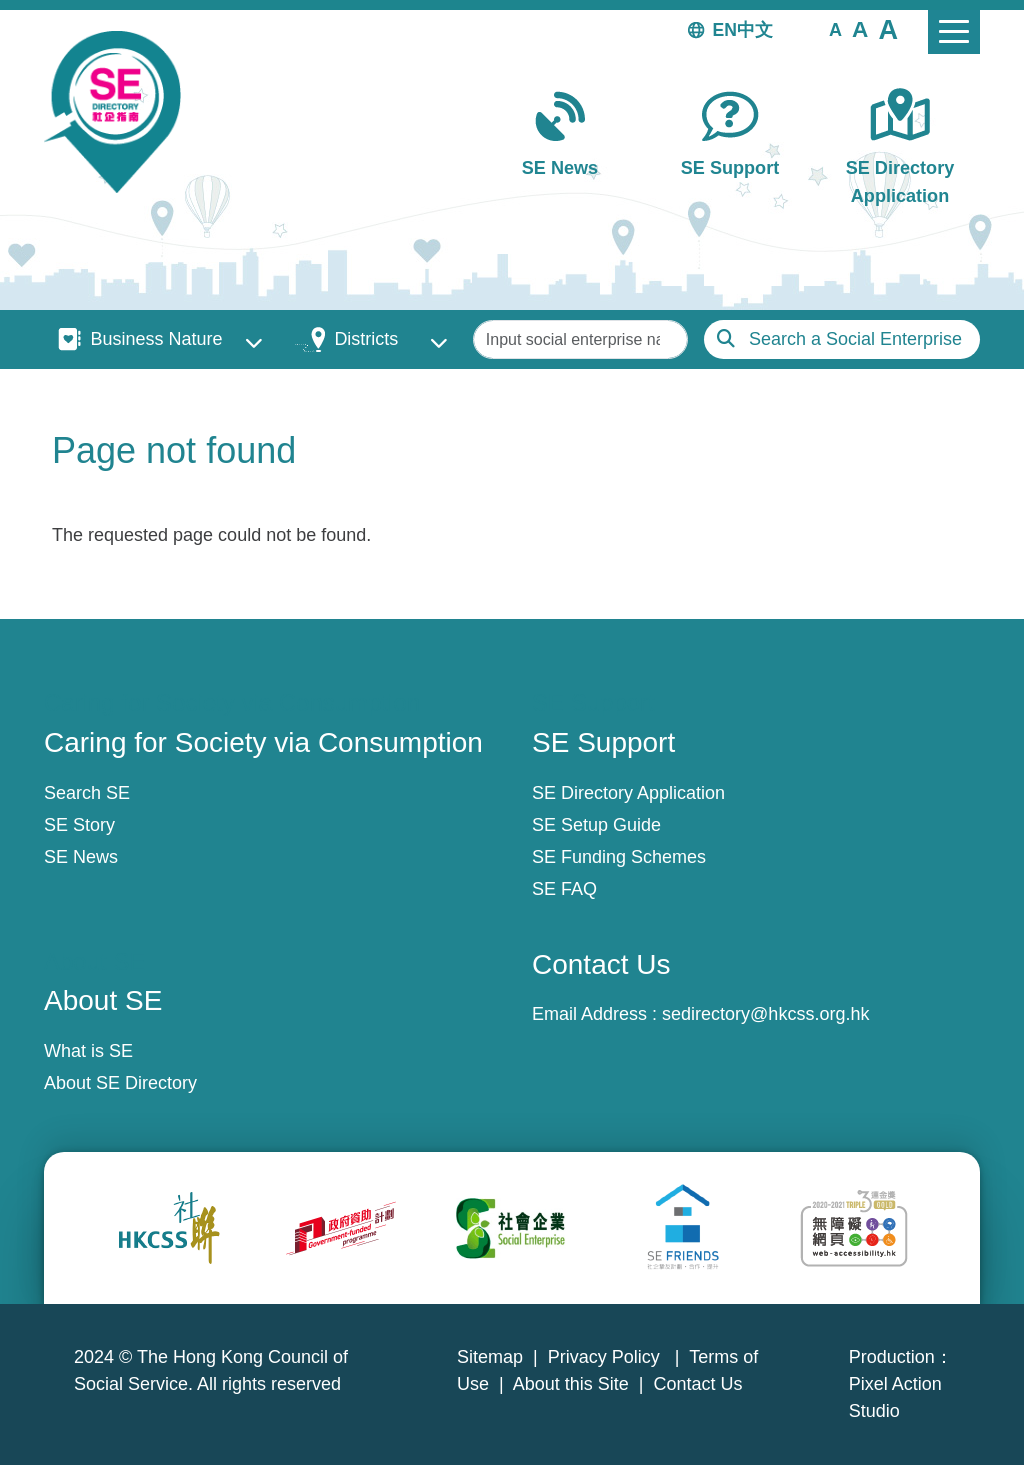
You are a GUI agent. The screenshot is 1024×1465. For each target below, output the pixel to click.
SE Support (730, 168)
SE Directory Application (900, 181)
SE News (560, 168)
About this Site (571, 1384)
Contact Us (698, 1384)
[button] (835, 29)
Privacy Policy (606, 1357)
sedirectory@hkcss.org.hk (765, 1014)
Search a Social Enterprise (855, 339)
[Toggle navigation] (954, 32)
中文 (755, 30)
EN (725, 30)
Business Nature (156, 339)
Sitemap (490, 1357)
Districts (366, 339)
